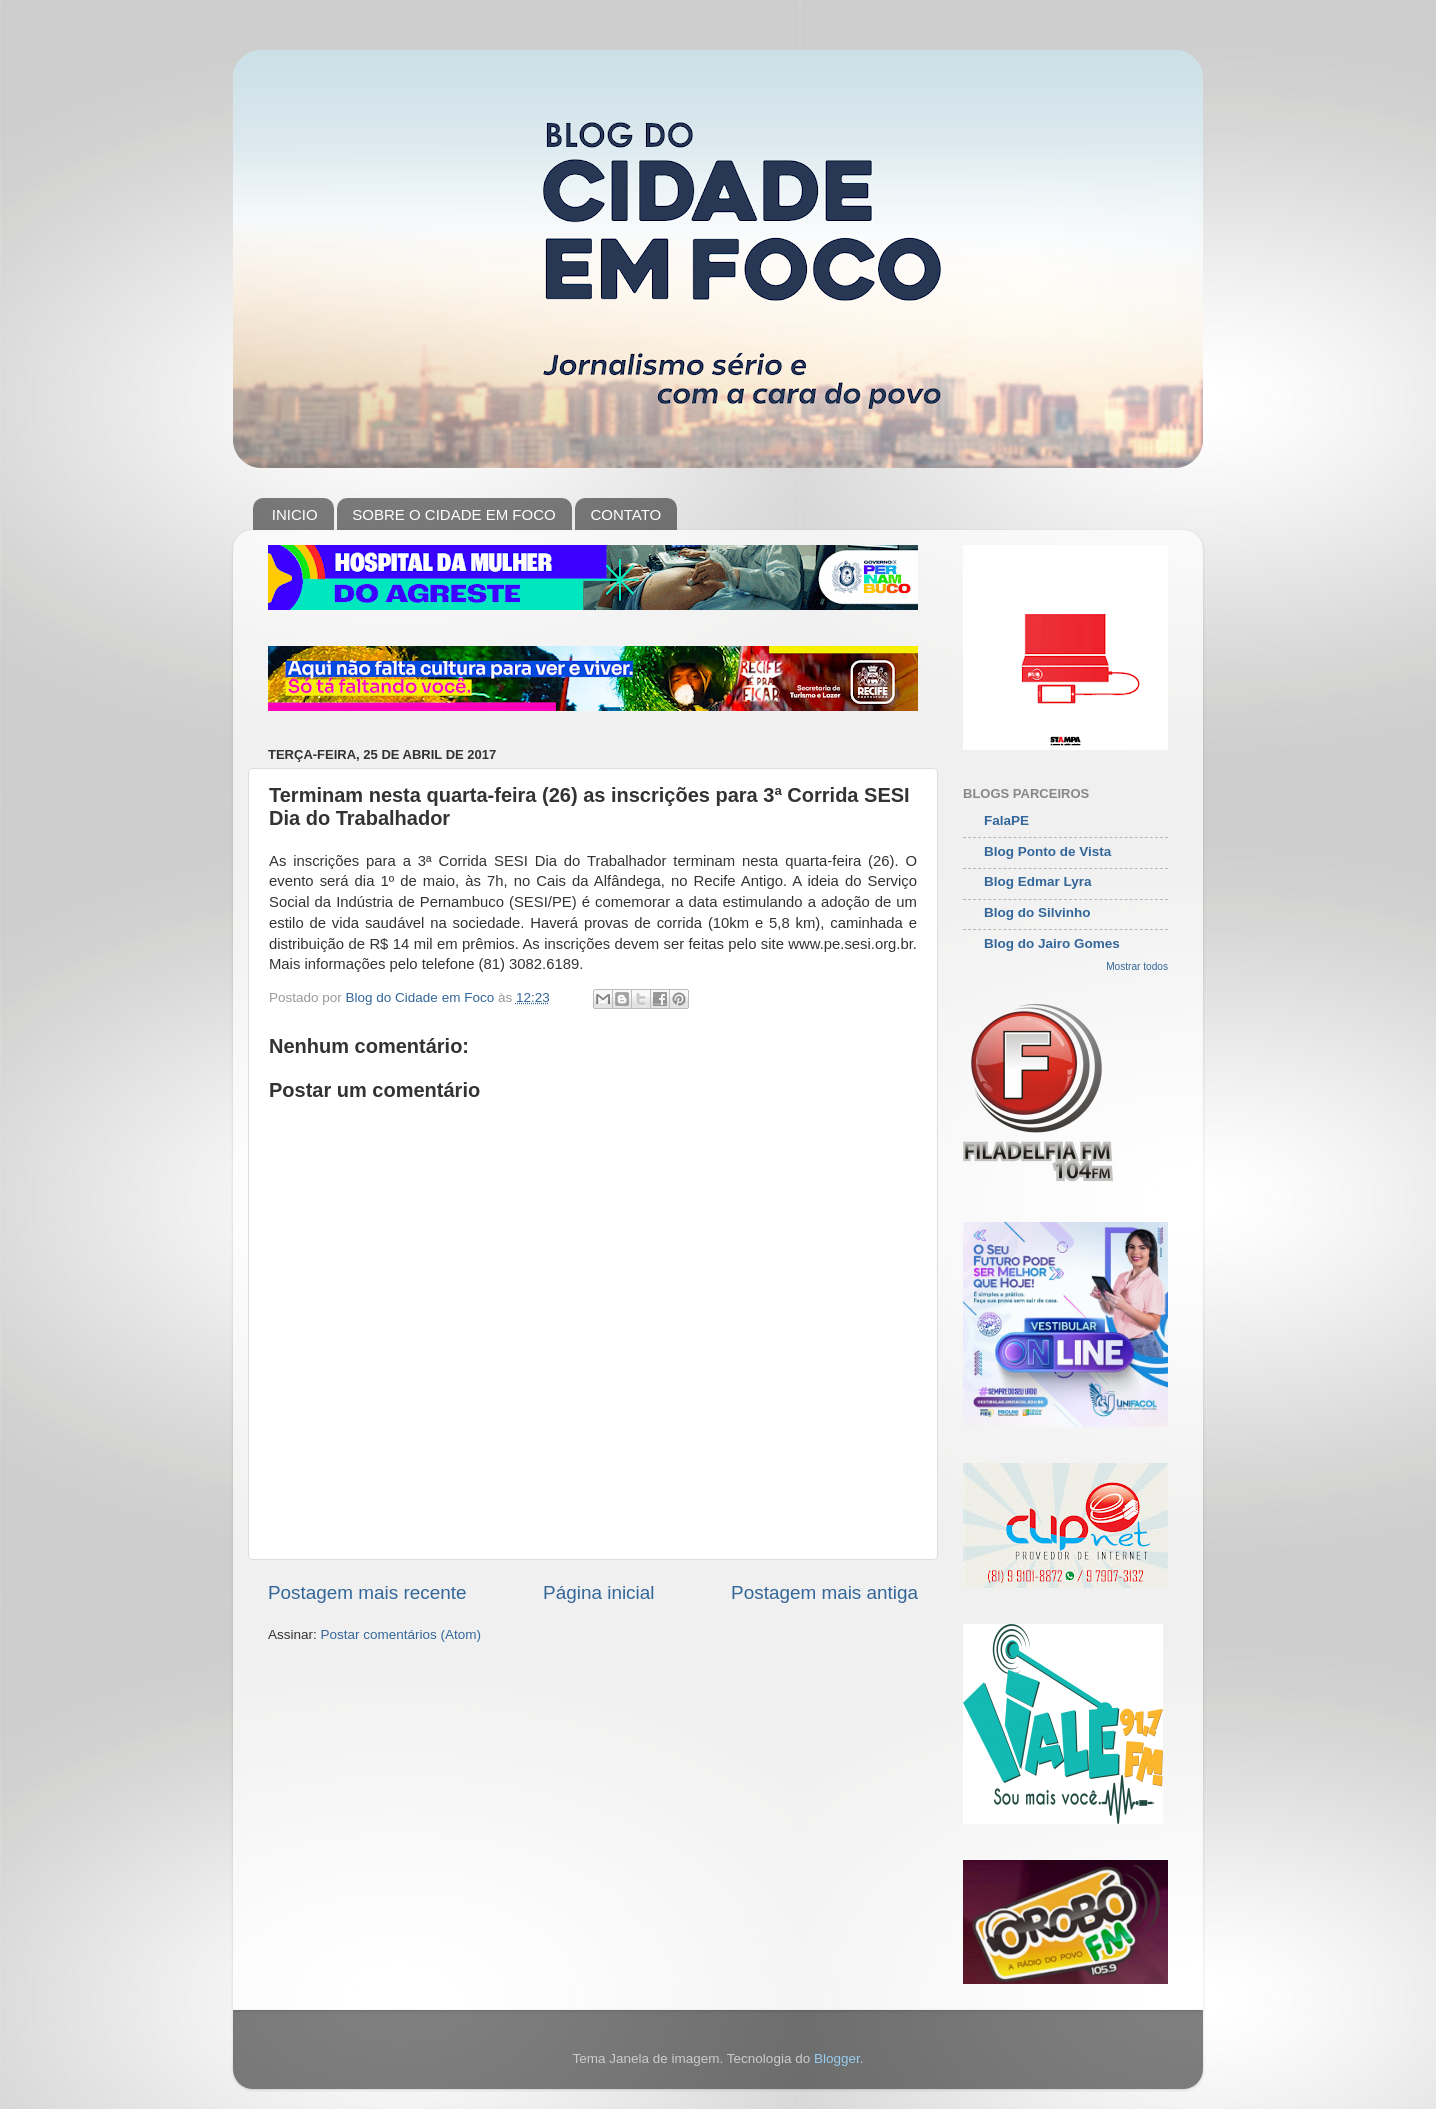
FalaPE (1006, 820)
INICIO (295, 514)
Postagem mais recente (367, 1592)
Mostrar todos (1137, 966)
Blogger (837, 2058)
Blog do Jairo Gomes (1052, 943)
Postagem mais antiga (824, 1592)
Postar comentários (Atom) (401, 1634)
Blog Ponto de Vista (1047, 851)
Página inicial (598, 1592)
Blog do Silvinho (1037, 912)
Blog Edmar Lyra (1038, 881)
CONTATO (625, 514)
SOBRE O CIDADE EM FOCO (453, 514)
